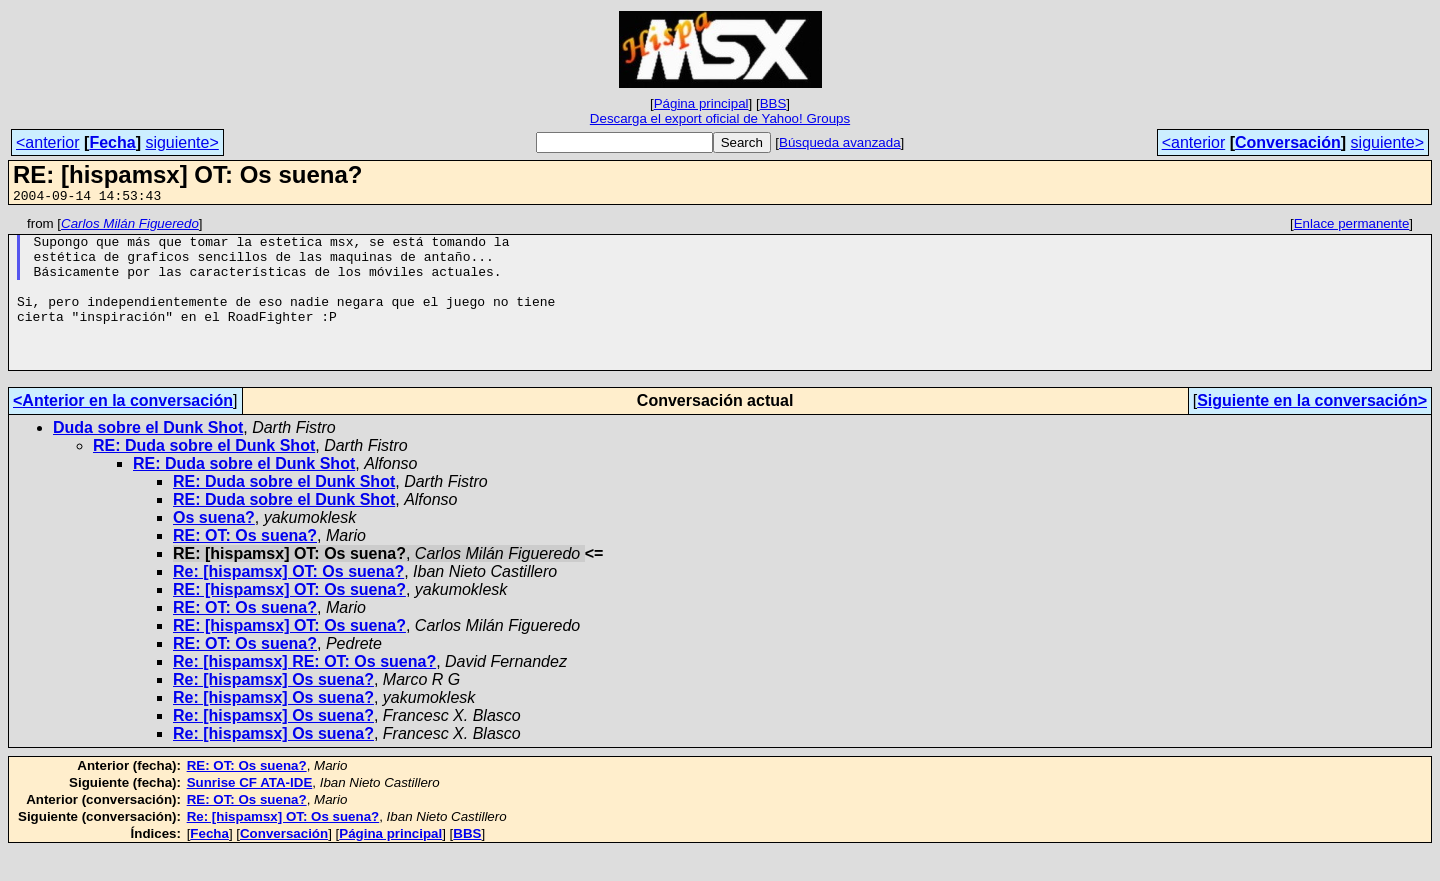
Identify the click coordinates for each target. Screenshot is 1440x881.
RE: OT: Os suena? (245, 565)
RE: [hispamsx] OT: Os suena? (289, 619)
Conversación (1288, 142)
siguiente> (181, 142)
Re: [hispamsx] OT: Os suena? (288, 601)
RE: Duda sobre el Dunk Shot (204, 475)
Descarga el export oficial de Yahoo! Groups (720, 118)
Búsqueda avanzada (840, 142)
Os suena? (214, 547)
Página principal (701, 103)
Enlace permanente (1352, 226)
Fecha (112, 142)
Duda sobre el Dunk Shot (148, 457)
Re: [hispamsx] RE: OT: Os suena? (304, 691)
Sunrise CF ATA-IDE (250, 812)
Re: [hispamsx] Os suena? (273, 709)
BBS (773, 103)
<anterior (48, 142)
